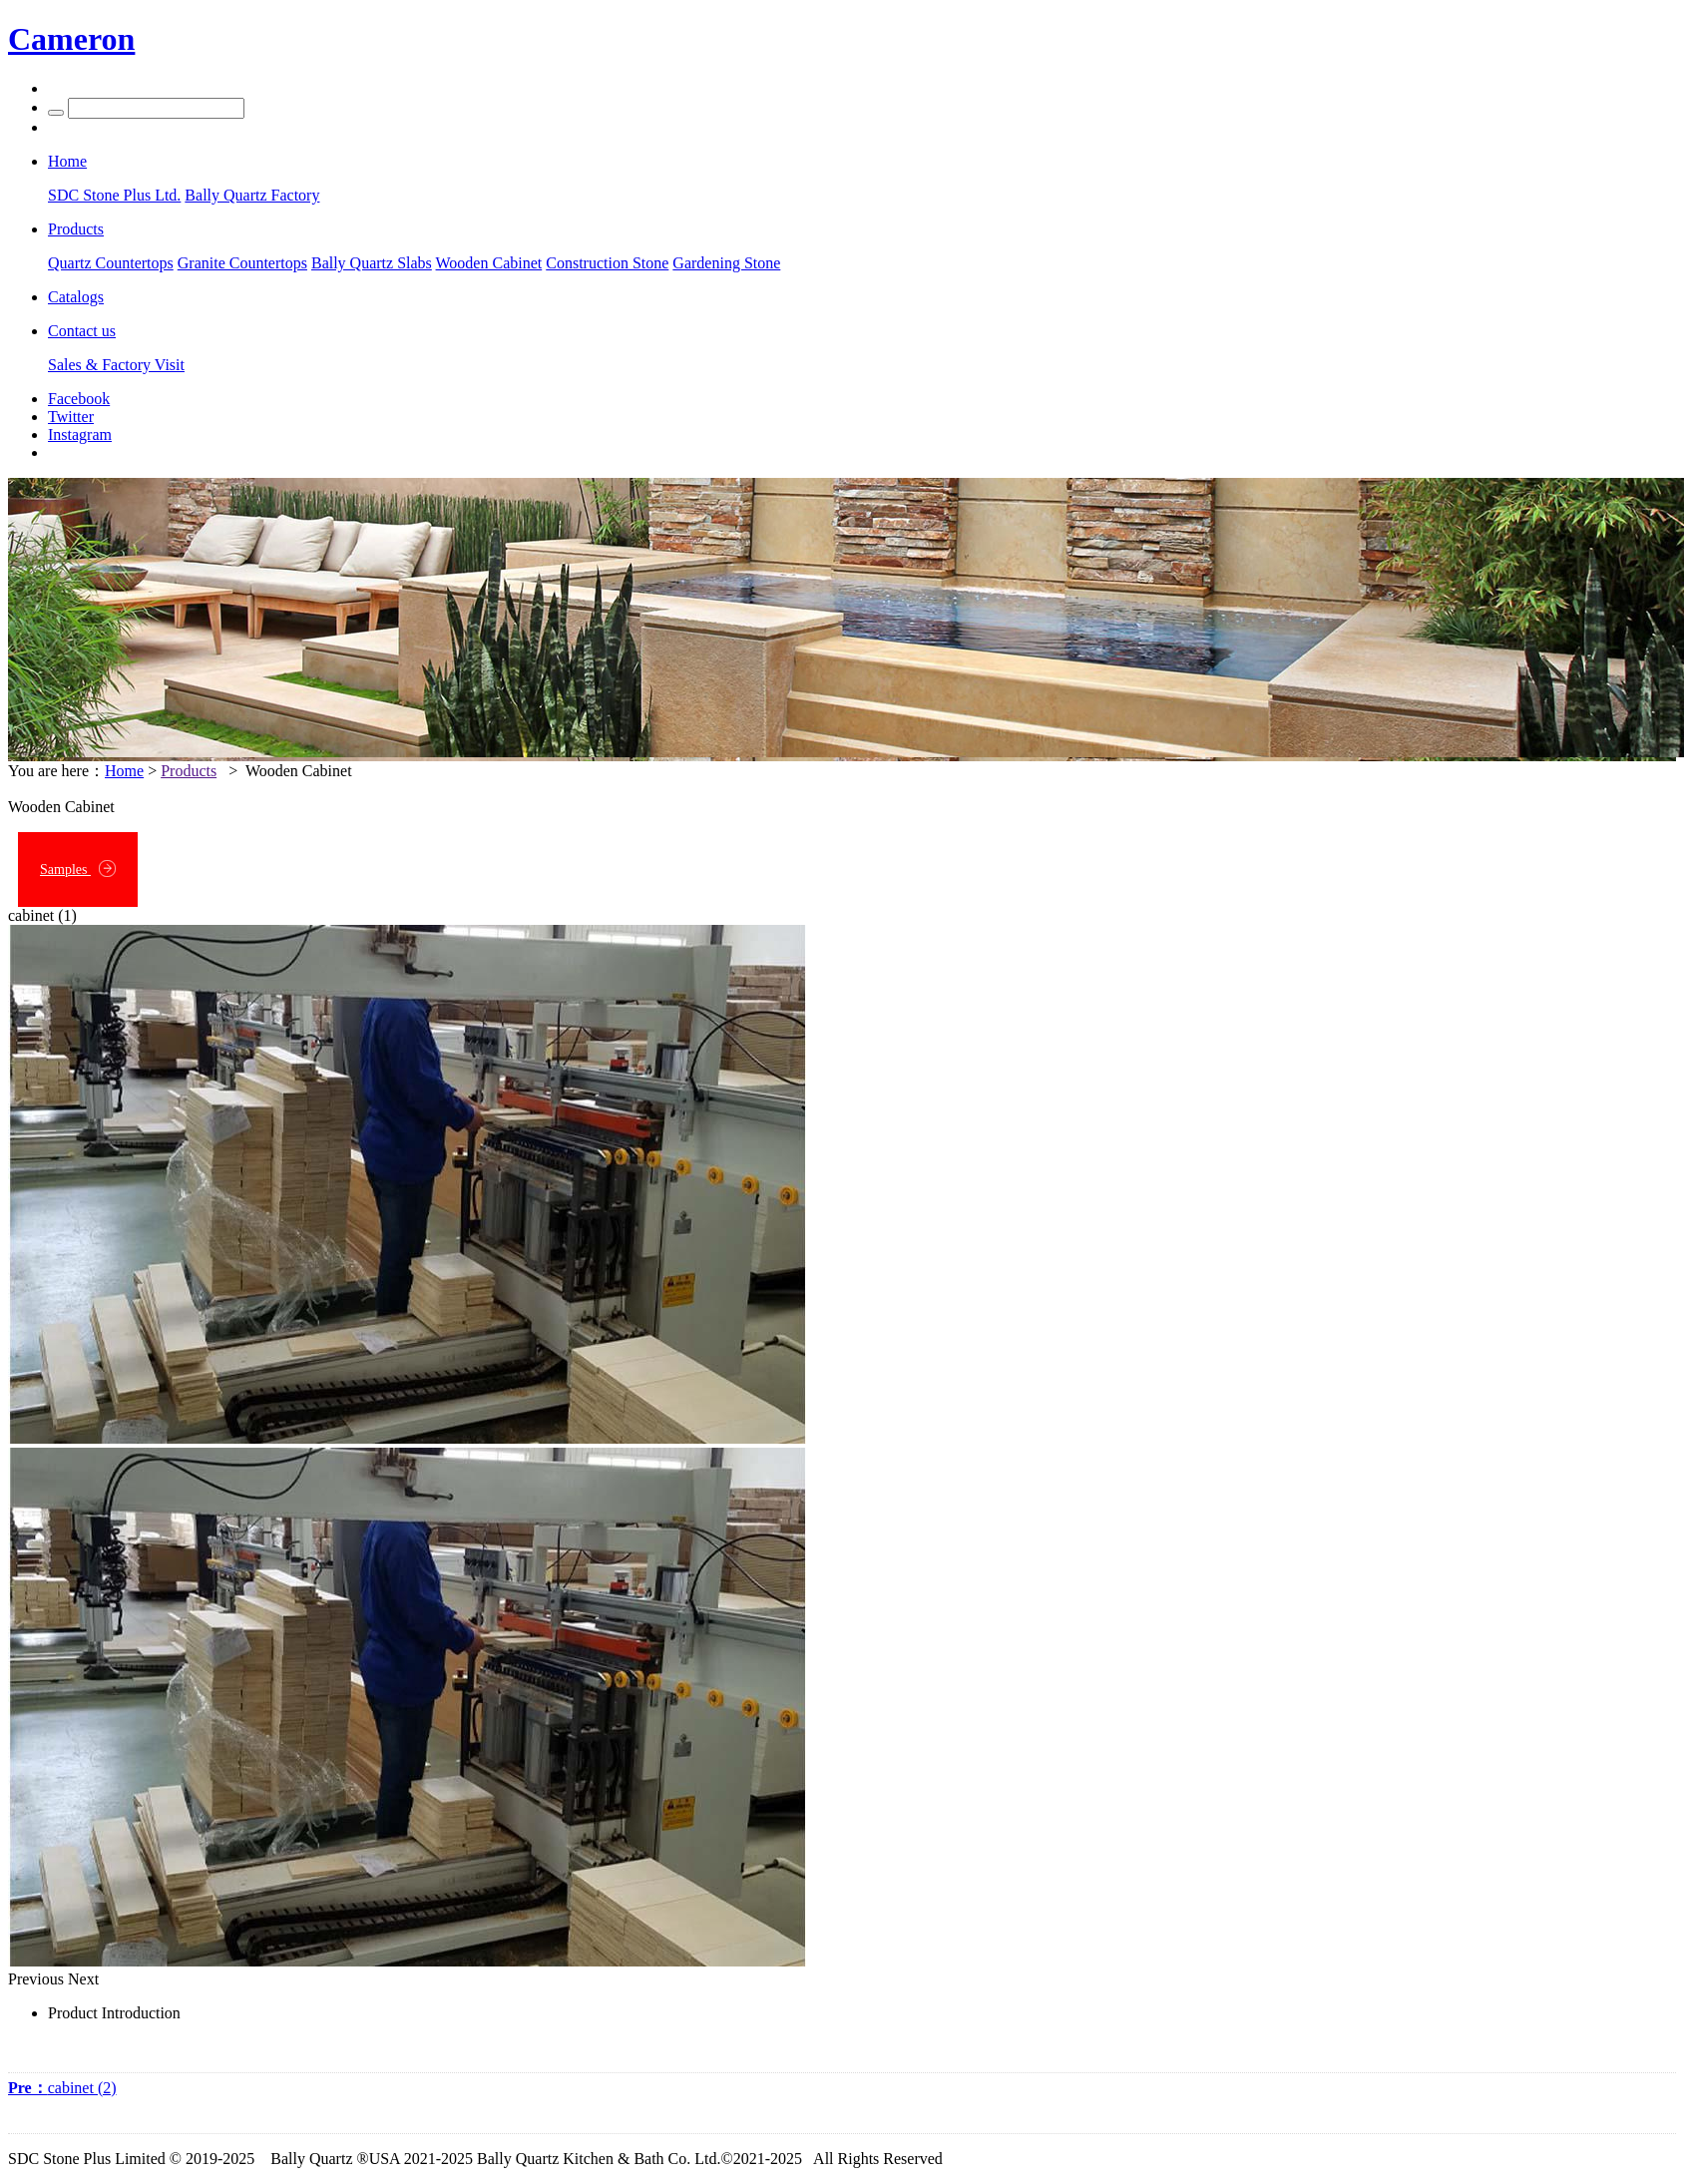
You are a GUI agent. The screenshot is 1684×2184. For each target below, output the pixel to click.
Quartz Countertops (111, 262)
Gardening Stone (726, 262)
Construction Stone (607, 262)
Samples (78, 868)
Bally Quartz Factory (252, 195)
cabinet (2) (62, 2087)
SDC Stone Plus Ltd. (114, 195)
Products (188, 770)
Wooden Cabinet (489, 262)
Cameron (71, 39)
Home (124, 770)
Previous (36, 1978)
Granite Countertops (242, 262)
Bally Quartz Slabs (371, 262)
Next (83, 1978)
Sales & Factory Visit (116, 364)
